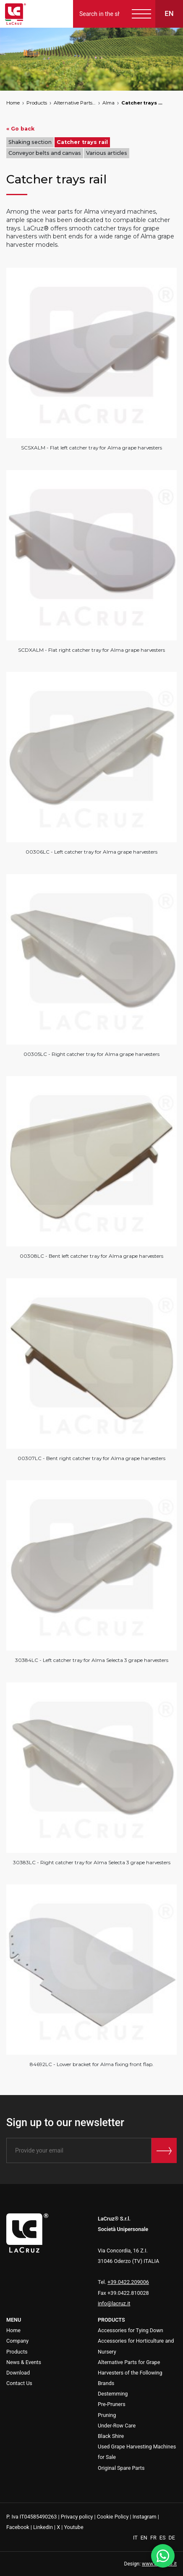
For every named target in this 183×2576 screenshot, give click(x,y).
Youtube (73, 2527)
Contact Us (19, 2383)
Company (17, 2341)
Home (13, 103)
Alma (108, 103)
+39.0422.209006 (128, 2282)
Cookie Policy (113, 2516)
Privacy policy (77, 2516)
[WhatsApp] (163, 2556)
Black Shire (111, 2436)
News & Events (23, 2362)
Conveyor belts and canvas (44, 153)
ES (163, 2537)
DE (172, 2537)
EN (145, 2537)
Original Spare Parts (121, 2468)
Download (18, 2373)
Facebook (17, 2527)
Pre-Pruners (111, 2404)
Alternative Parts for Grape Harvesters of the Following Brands (75, 103)
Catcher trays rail (142, 103)
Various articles (106, 153)
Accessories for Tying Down (130, 2330)
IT (136, 2537)
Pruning (107, 2415)
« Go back (20, 128)
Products (36, 103)
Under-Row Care (117, 2425)
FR (154, 2537)
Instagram (145, 2516)
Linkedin (43, 2527)
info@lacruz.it (114, 2303)
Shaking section (30, 142)
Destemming (113, 2394)
